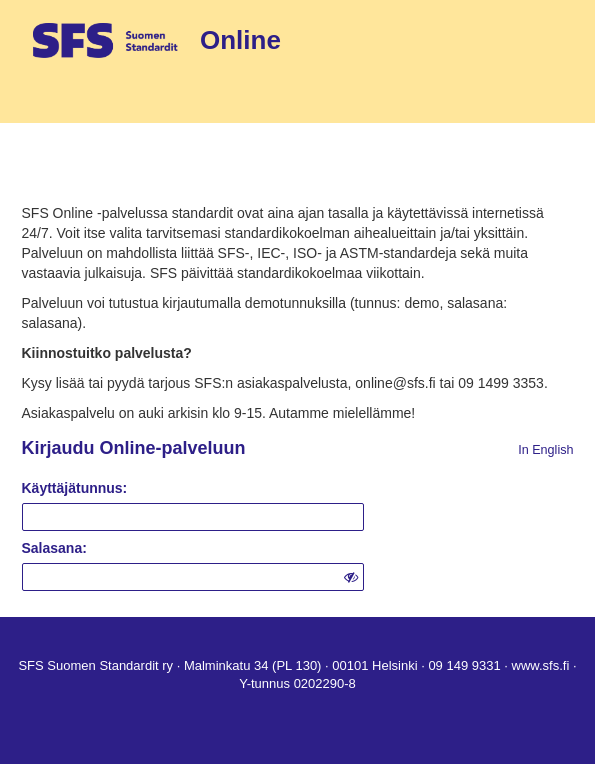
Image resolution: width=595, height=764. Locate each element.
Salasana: (54, 548)
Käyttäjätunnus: (75, 488)
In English (545, 450)
